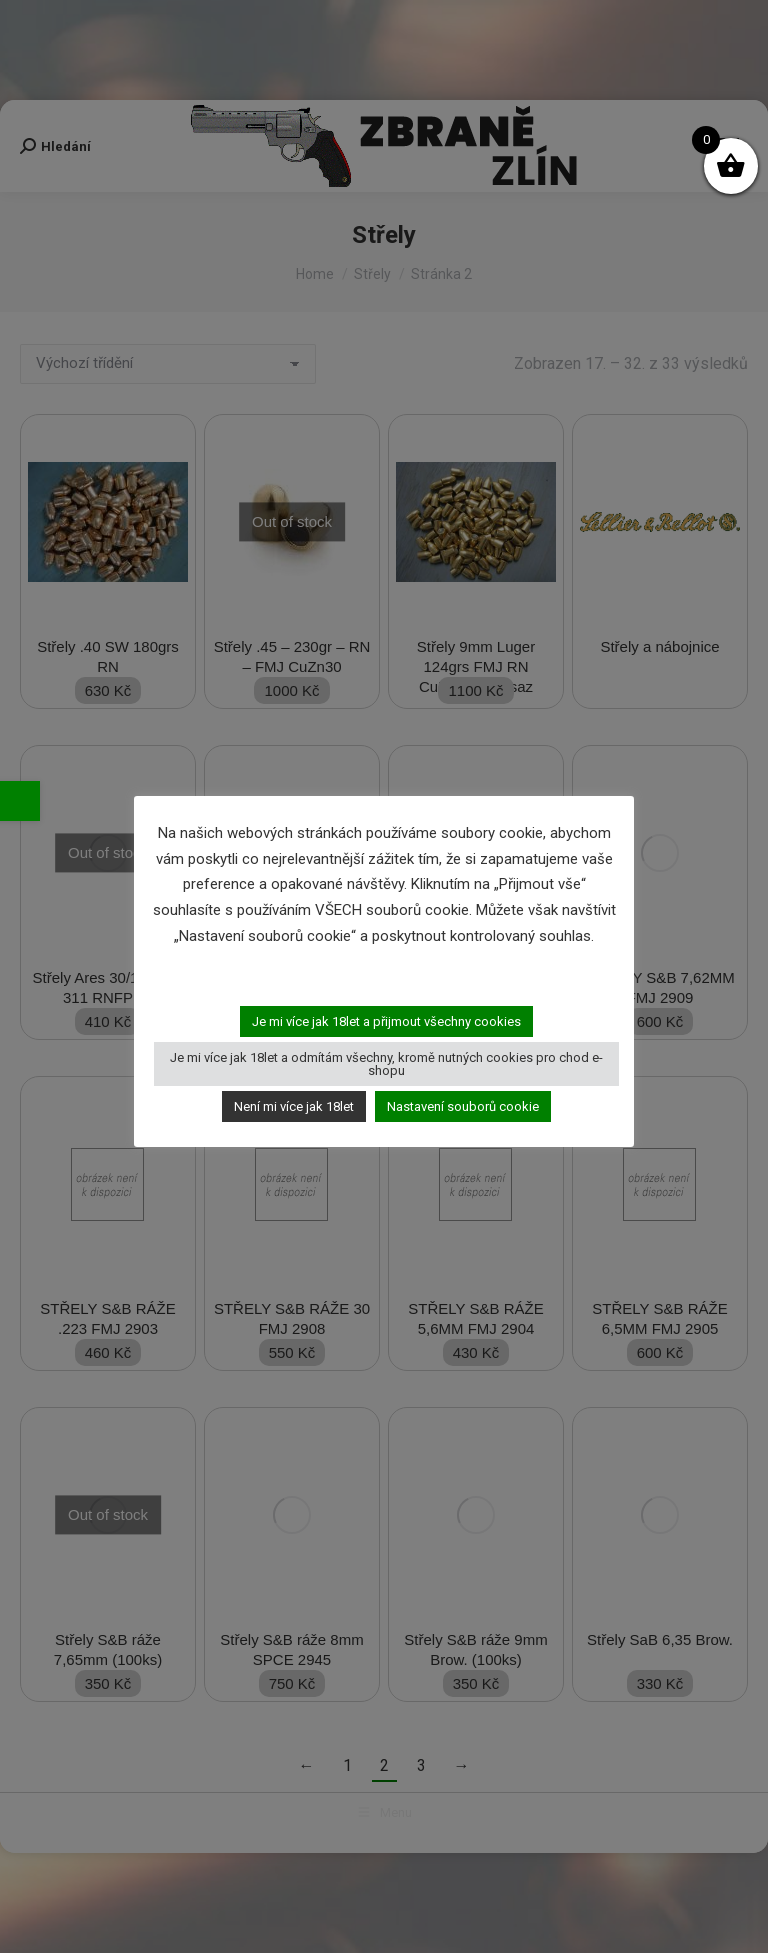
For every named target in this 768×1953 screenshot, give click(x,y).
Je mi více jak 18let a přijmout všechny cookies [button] (386, 1021)
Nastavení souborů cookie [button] (463, 1106)
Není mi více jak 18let (294, 1106)
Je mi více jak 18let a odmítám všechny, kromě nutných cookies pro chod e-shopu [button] (386, 1064)
